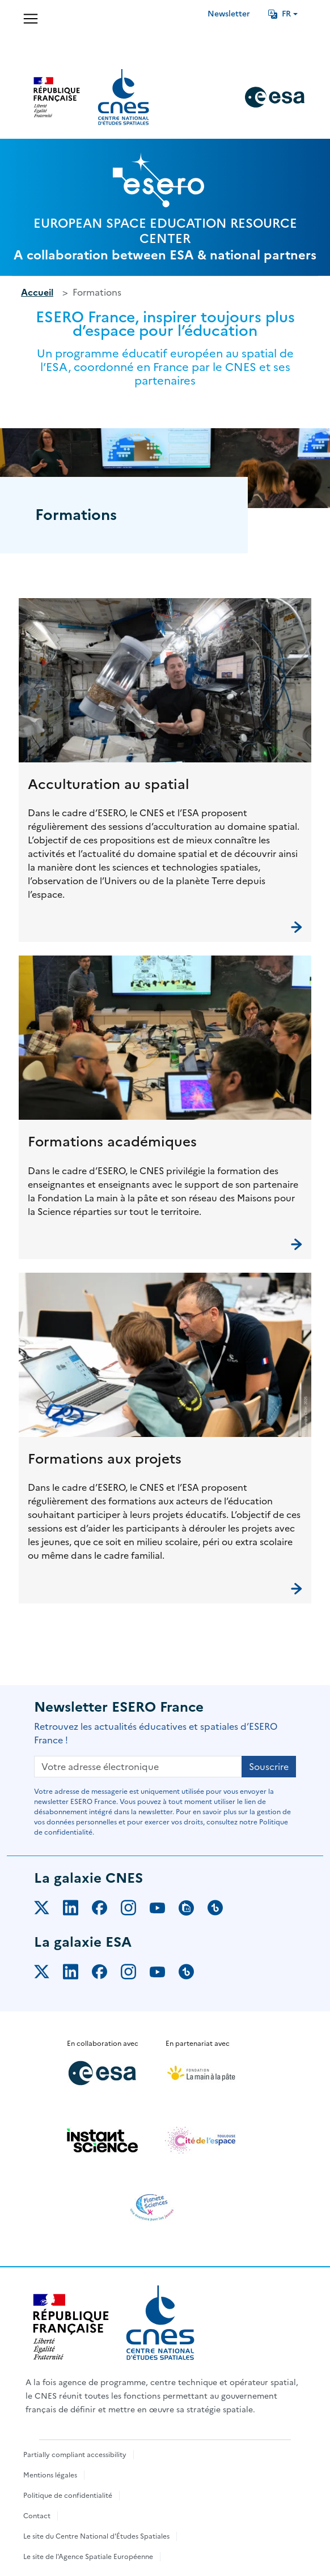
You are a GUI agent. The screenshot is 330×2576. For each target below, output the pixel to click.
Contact (36, 2516)
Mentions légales (50, 2475)
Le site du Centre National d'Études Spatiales (96, 2536)
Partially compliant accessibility (74, 2455)
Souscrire (269, 1766)
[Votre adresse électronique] (138, 1766)
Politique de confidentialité (67, 2495)
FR (279, 14)
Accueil (37, 292)
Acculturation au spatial (108, 784)
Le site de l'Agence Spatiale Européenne (88, 2557)
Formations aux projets (104, 1458)
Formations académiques (112, 1141)
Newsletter (229, 14)
